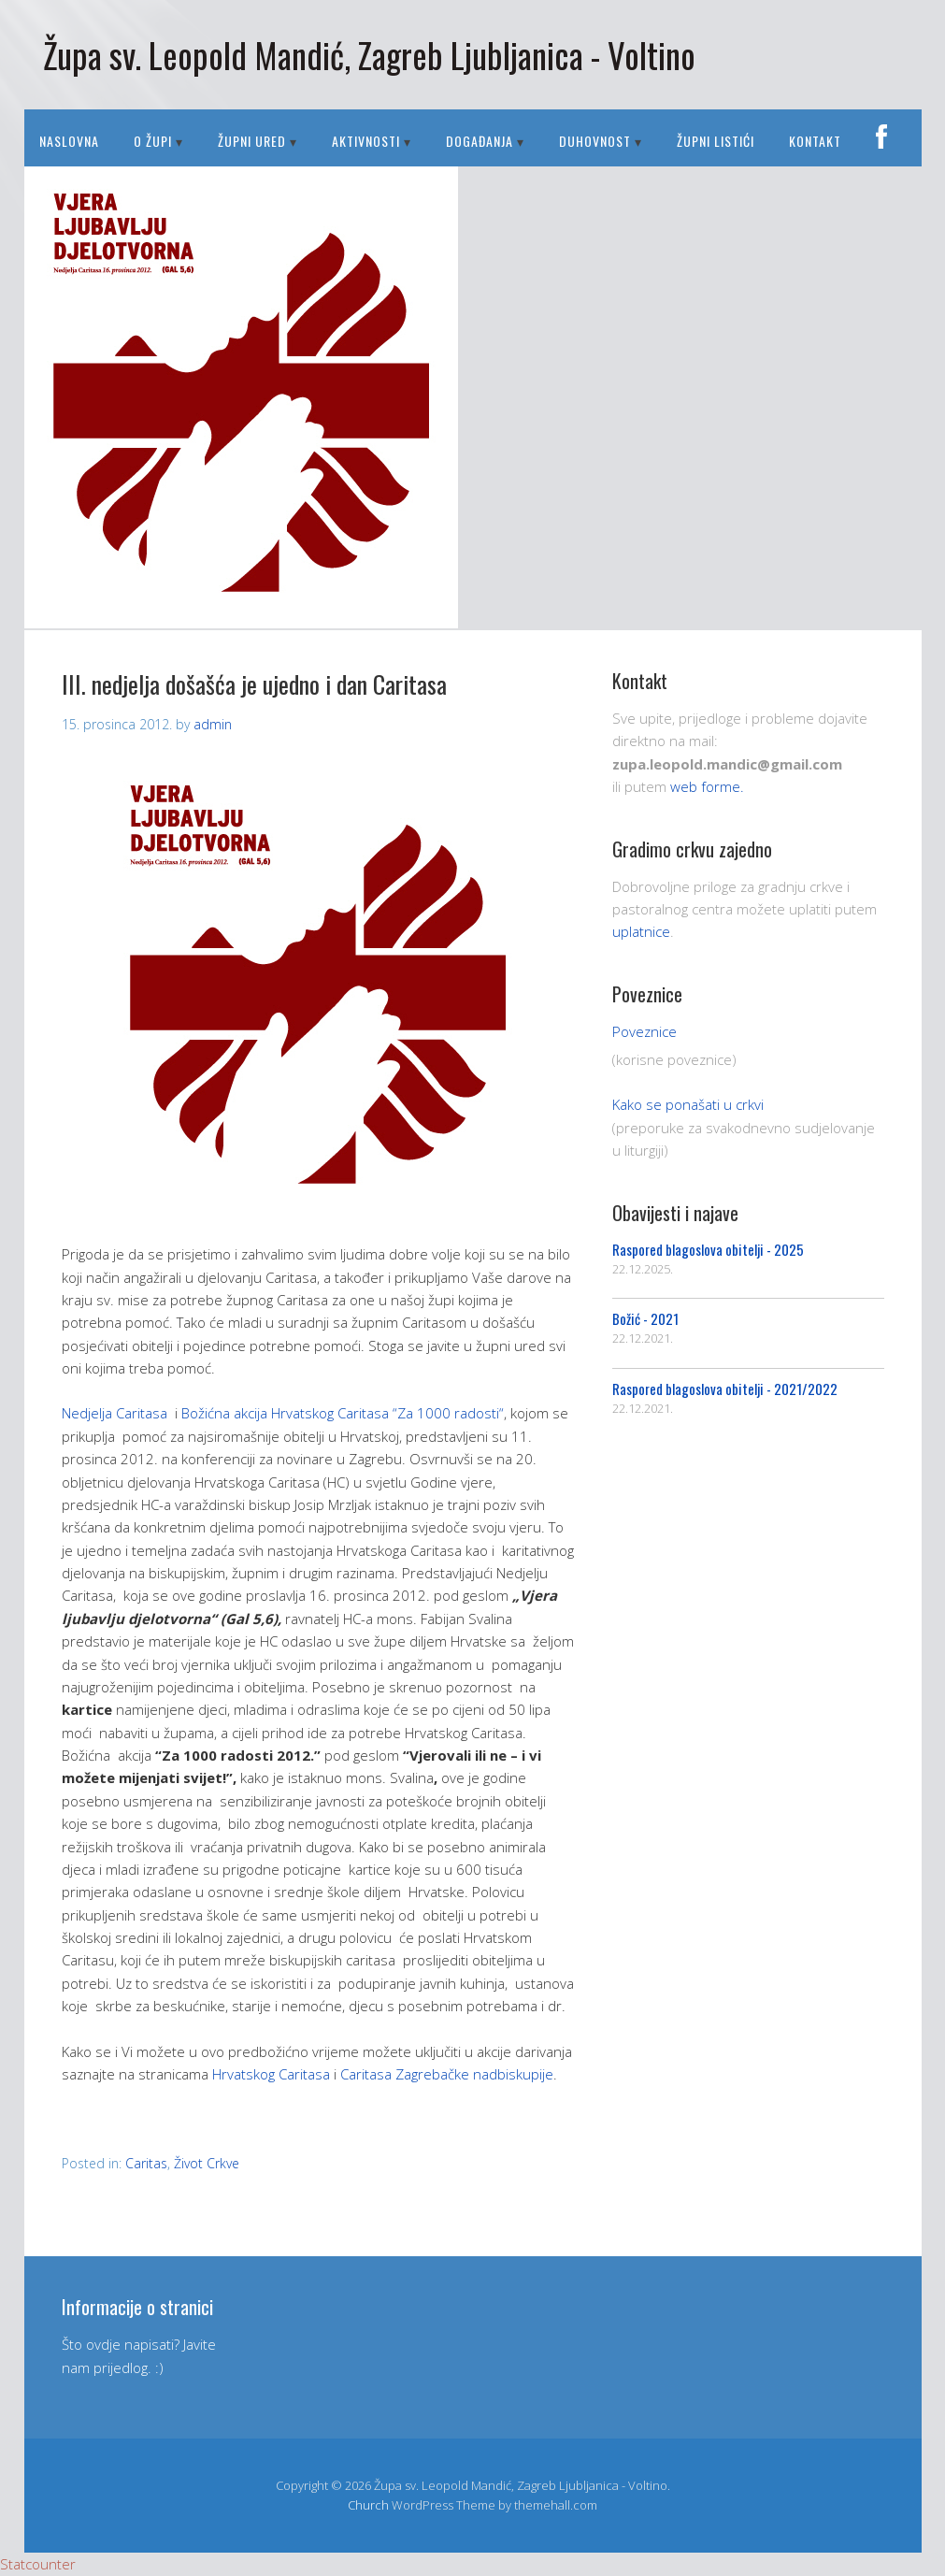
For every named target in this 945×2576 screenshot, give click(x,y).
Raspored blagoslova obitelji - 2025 (708, 1249)
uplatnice (641, 931)
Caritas (146, 2163)
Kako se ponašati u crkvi (688, 1104)
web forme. (707, 786)
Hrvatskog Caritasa (271, 2074)
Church (368, 2505)
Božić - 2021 (645, 1318)
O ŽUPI (153, 141)
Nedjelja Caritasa (114, 1412)
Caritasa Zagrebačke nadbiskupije (446, 2074)
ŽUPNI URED (252, 141)
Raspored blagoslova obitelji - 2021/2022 (725, 1388)
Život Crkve (206, 2163)
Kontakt (815, 141)
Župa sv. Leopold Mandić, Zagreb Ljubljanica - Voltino (369, 54)
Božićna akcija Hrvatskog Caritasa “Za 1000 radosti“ (342, 1412)
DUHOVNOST (595, 141)
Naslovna (69, 141)
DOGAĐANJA (479, 141)
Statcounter (38, 2563)
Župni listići (715, 141)
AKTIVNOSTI (366, 141)
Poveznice (644, 1031)
